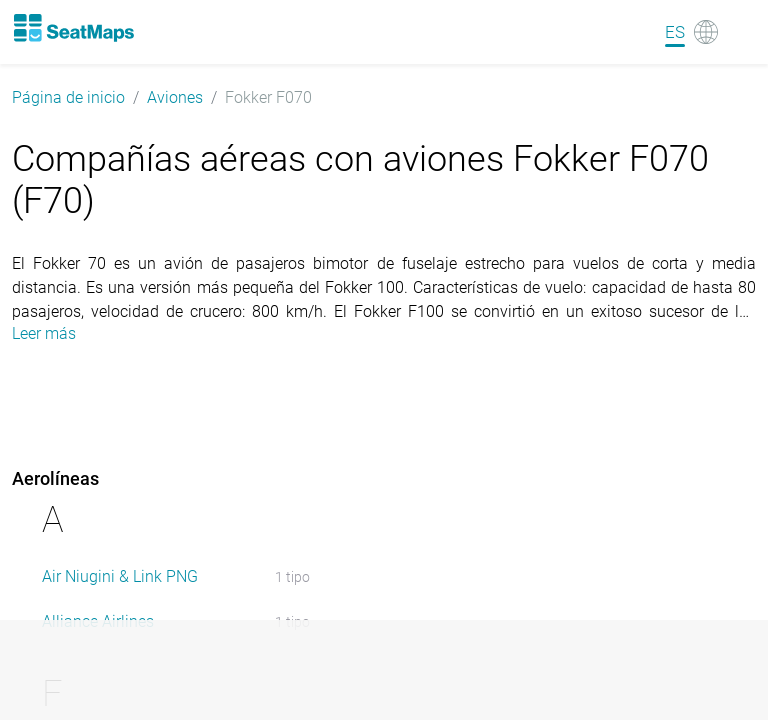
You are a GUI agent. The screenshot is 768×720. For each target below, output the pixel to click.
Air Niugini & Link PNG (120, 576)
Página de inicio (68, 97)
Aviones (175, 97)
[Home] (73, 28)
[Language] (691, 32)
